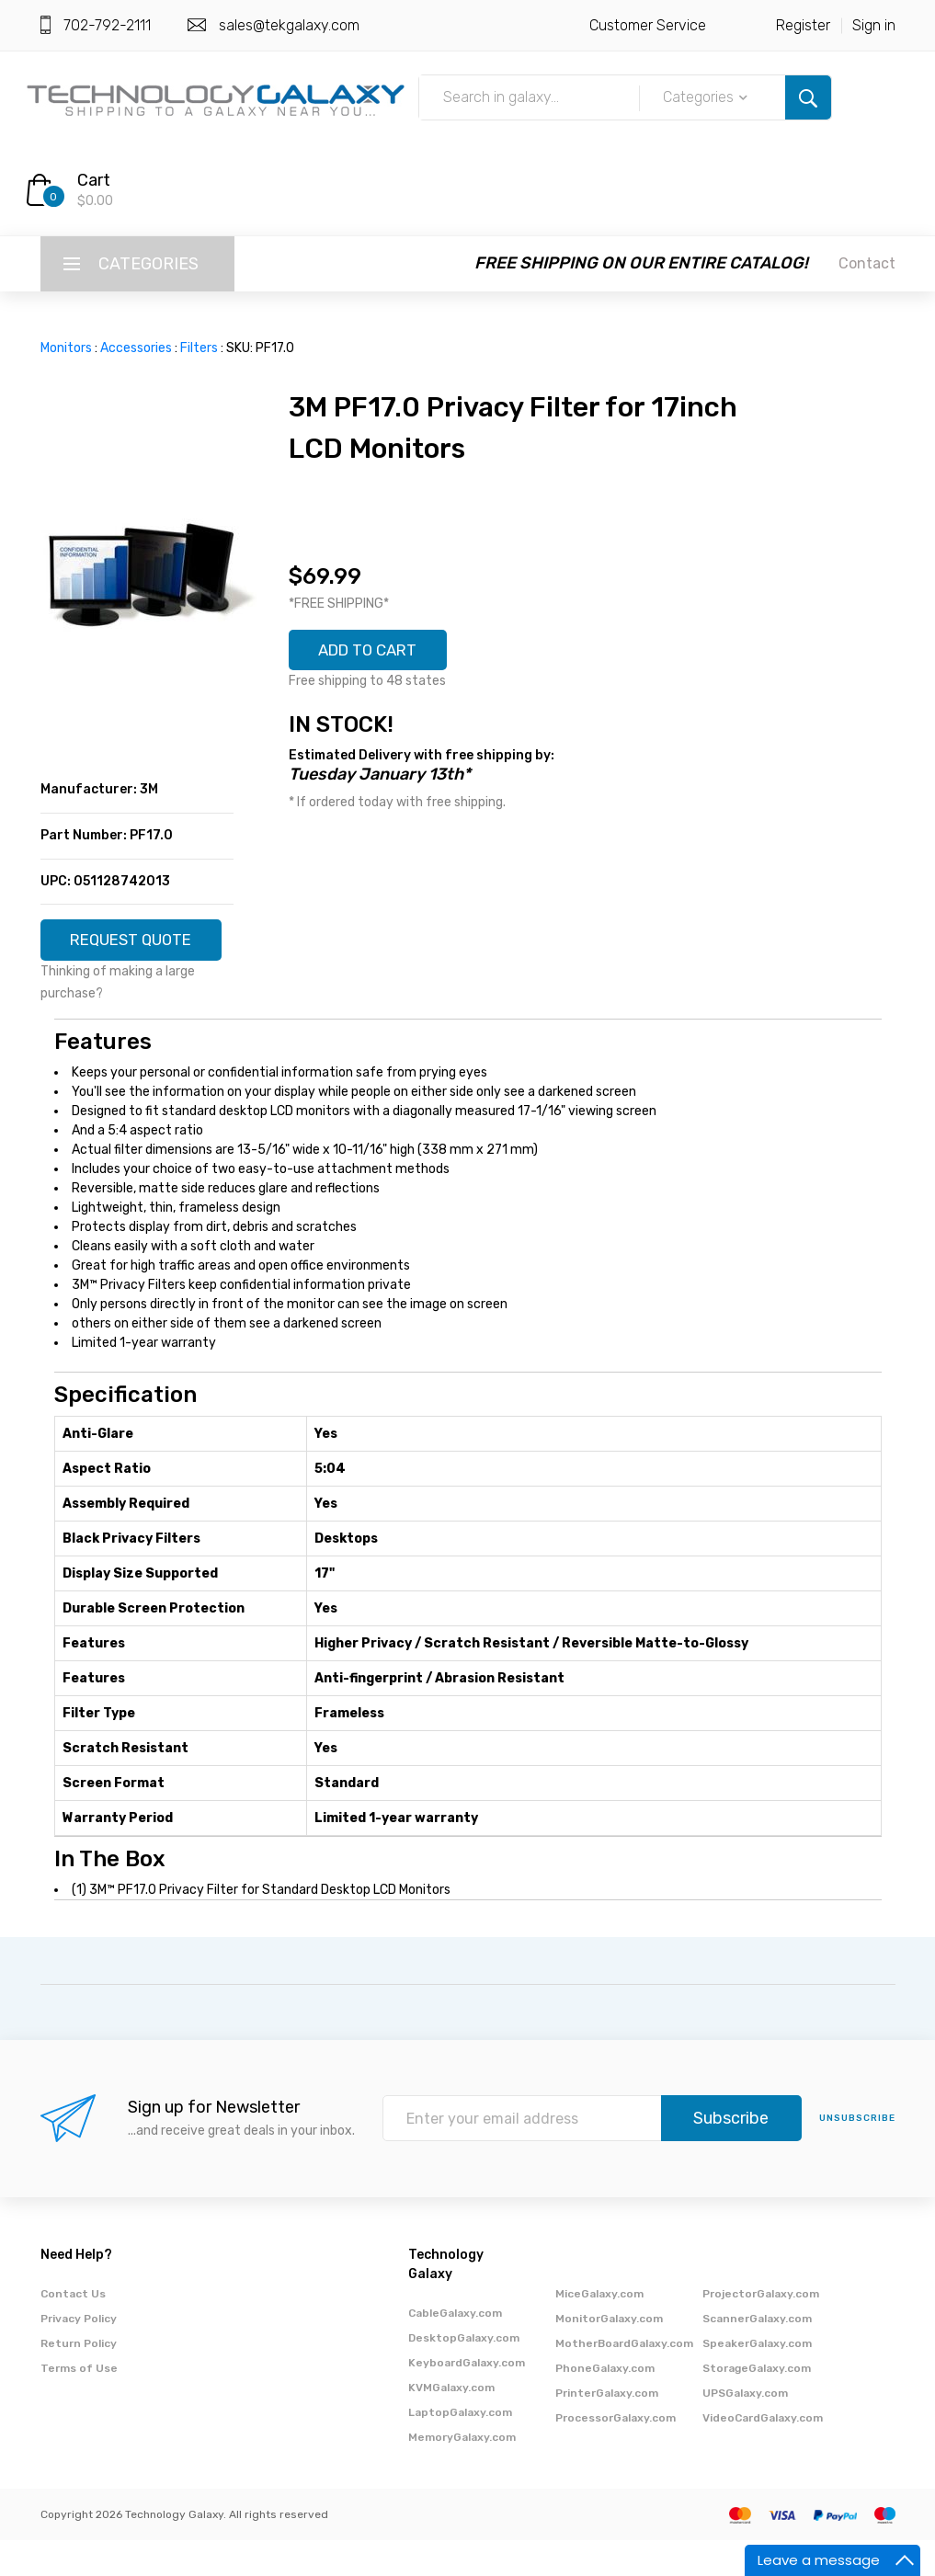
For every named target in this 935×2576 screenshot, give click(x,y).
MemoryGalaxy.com (462, 2473)
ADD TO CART (375, 652)
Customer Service (647, 25)
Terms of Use (79, 2404)
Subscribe (731, 2155)
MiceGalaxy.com (599, 2329)
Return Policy (78, 2379)
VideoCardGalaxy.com (762, 2453)
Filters (199, 348)
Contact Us (73, 2329)
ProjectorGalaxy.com (760, 2329)
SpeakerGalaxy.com (757, 2379)
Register (803, 25)
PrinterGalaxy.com (606, 2428)
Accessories (136, 348)
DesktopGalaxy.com (463, 2373)
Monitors (66, 348)
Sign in (873, 25)
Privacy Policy (78, 2354)
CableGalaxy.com (455, 2348)
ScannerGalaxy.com (757, 2354)
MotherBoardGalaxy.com (624, 2379)
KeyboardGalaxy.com (466, 2398)
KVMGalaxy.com (451, 2423)
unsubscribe (857, 2154)
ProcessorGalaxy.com (615, 2453)
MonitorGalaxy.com (609, 2354)
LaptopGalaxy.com (460, 2448)
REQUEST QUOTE (136, 947)
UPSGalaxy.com (745, 2428)
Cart (93, 180)
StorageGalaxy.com (756, 2404)
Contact (866, 263)
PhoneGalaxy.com (605, 2404)
